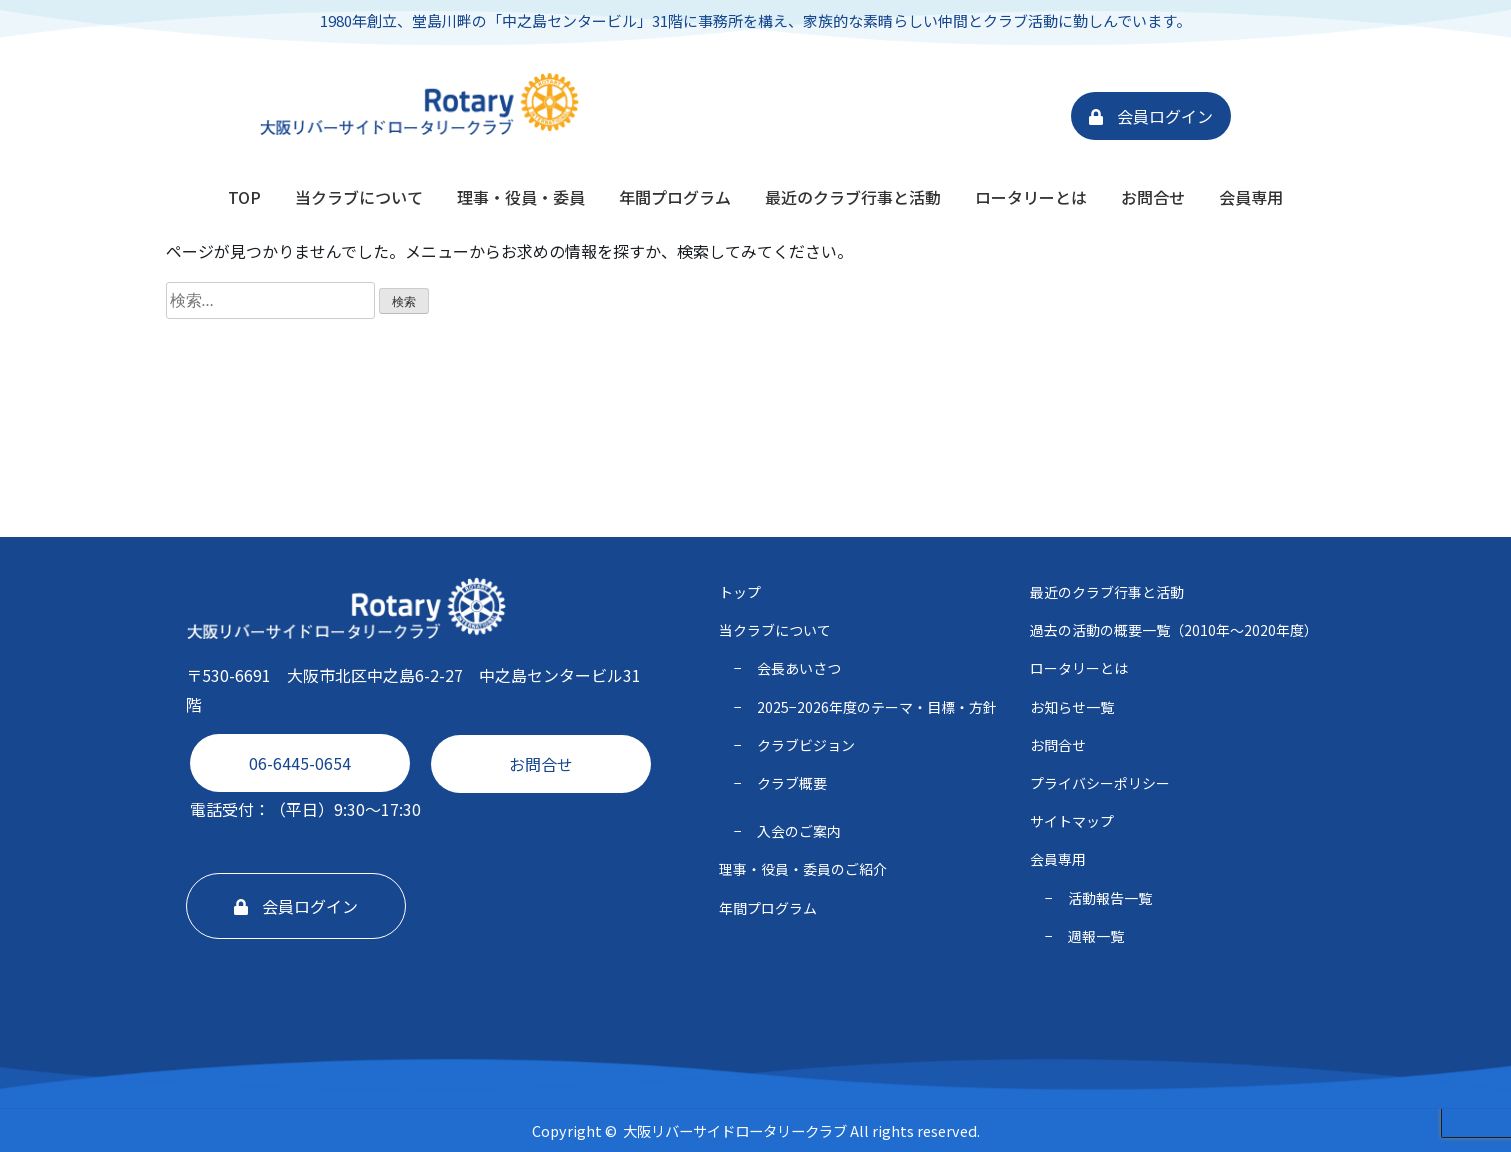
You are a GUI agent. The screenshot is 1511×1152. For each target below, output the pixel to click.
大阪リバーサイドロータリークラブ (735, 1130)
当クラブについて (359, 197)
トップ (740, 592)
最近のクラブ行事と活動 (853, 197)
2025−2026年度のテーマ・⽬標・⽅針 (877, 707)
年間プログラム (675, 197)
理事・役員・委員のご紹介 (803, 869)
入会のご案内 (799, 831)
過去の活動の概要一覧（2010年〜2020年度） (1174, 630)
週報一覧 (1096, 936)
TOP (244, 197)
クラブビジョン (806, 745)
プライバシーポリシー (1100, 783)
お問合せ (1153, 197)
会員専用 (1251, 197)
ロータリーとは (1031, 197)
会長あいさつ (799, 668)
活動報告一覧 (1110, 898)
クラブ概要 (792, 783)
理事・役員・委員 (521, 197)
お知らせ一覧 (1072, 707)
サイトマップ (1072, 821)
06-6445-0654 (300, 763)
